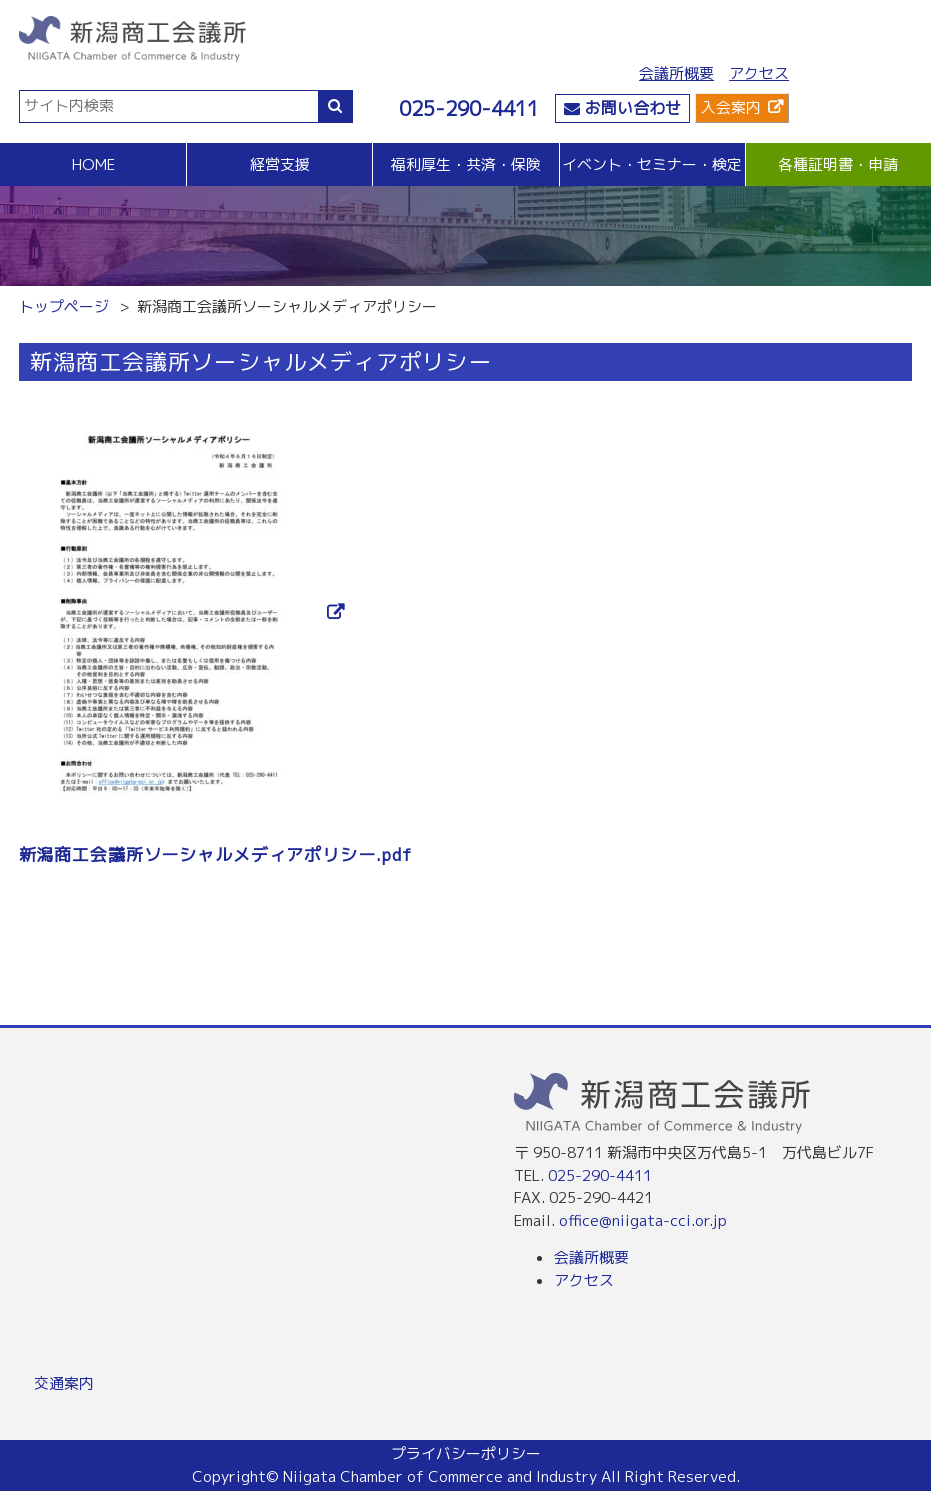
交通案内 (64, 1383)
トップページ (64, 306)
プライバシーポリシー (466, 1453)
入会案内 (731, 107)
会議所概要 (676, 73)
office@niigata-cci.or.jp (643, 1220)
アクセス (759, 73)
